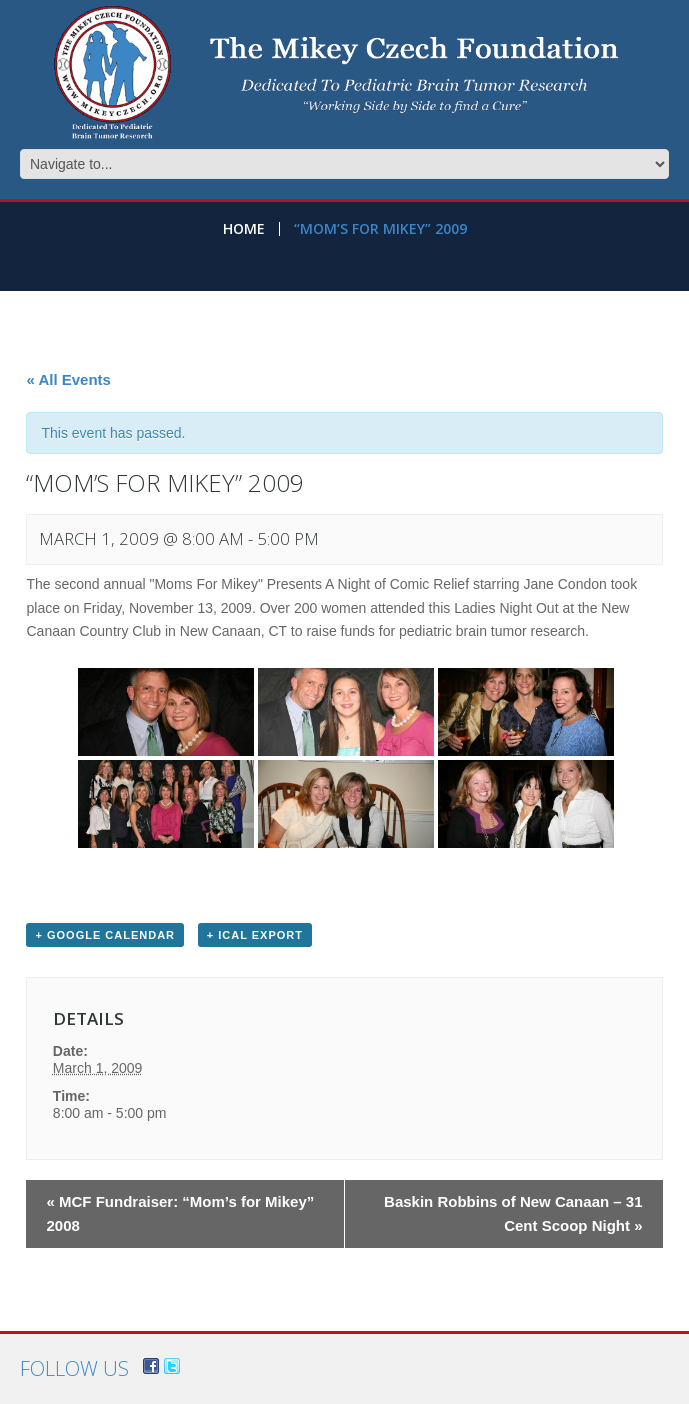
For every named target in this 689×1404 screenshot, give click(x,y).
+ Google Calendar (105, 935)
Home (244, 228)
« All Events (68, 379)
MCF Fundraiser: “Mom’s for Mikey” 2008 (180, 1213)
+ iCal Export (255, 935)
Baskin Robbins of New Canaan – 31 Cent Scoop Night (513, 1213)
